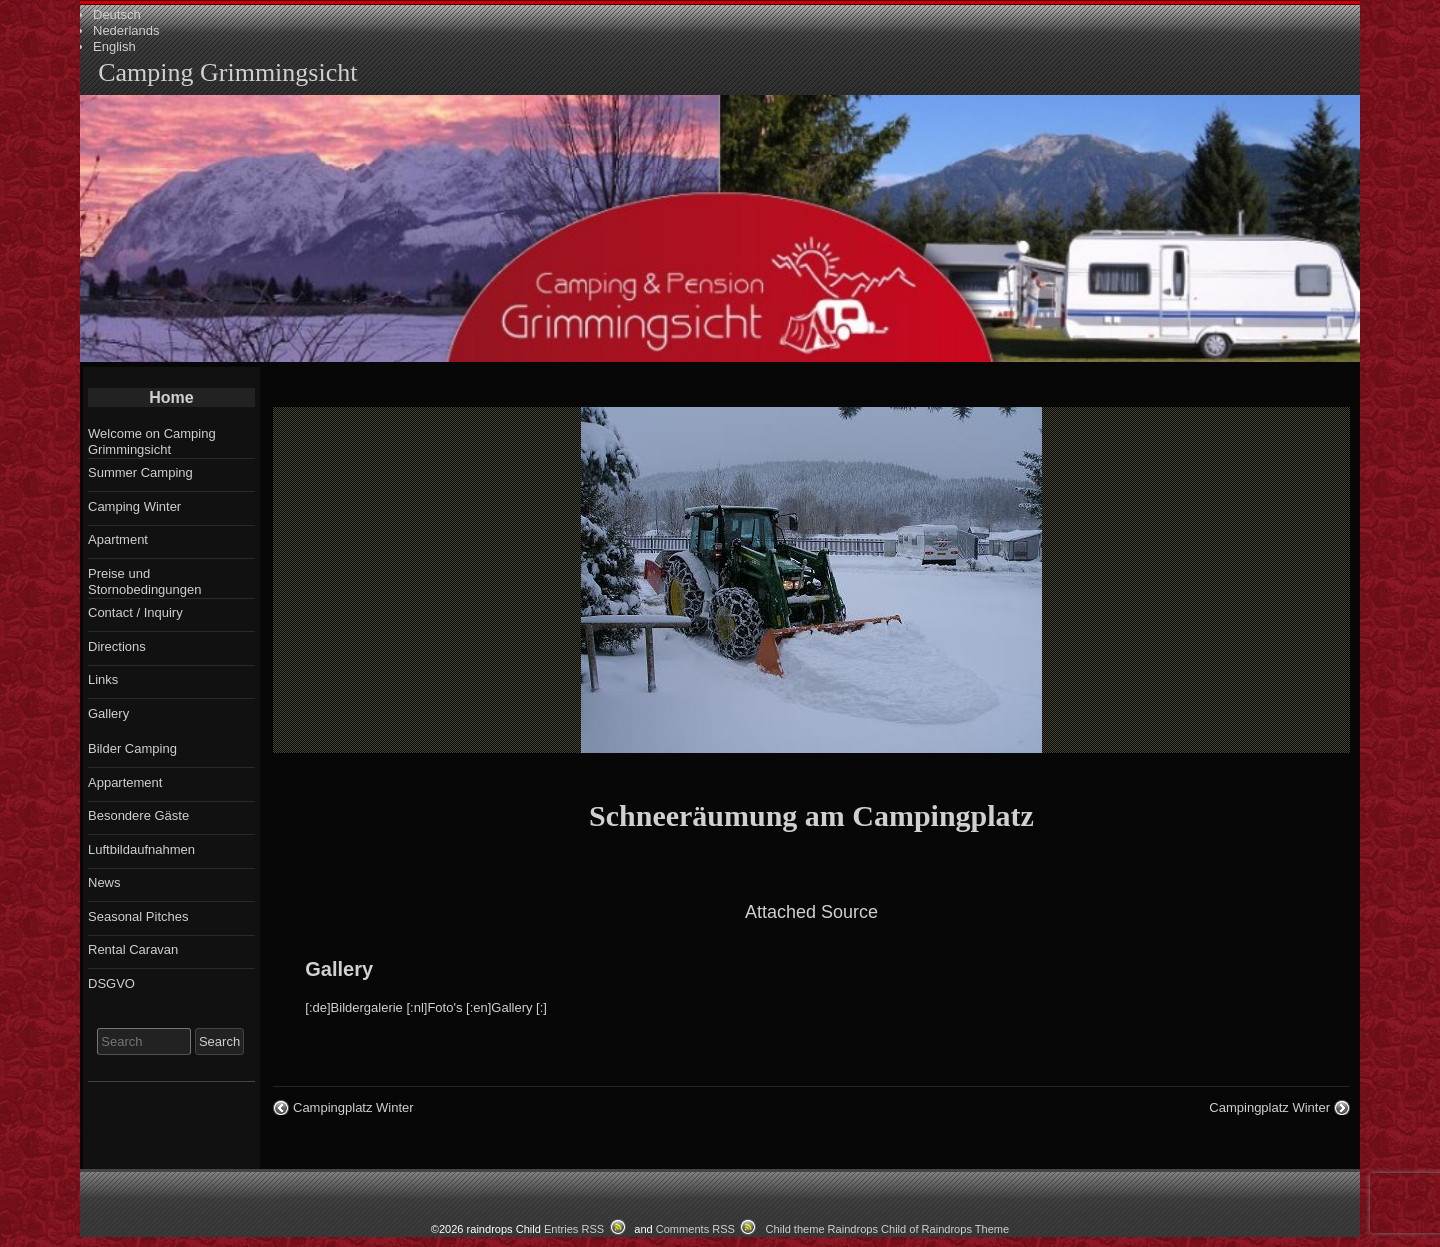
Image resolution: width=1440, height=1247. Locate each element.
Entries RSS (574, 1229)
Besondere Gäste (138, 815)
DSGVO (111, 983)
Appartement (125, 782)
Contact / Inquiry (135, 612)
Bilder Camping (132, 748)
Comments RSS (695, 1229)
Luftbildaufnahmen (141, 849)
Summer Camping (140, 472)
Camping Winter (134, 506)
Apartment (118, 539)
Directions (117, 646)
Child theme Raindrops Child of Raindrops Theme (888, 1229)
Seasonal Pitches (138, 916)
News (104, 882)
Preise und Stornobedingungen (145, 581)
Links (103, 679)
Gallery (339, 969)
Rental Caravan (133, 949)
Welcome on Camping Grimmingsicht (152, 441)
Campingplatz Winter (353, 1107)
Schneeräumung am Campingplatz (811, 815)
